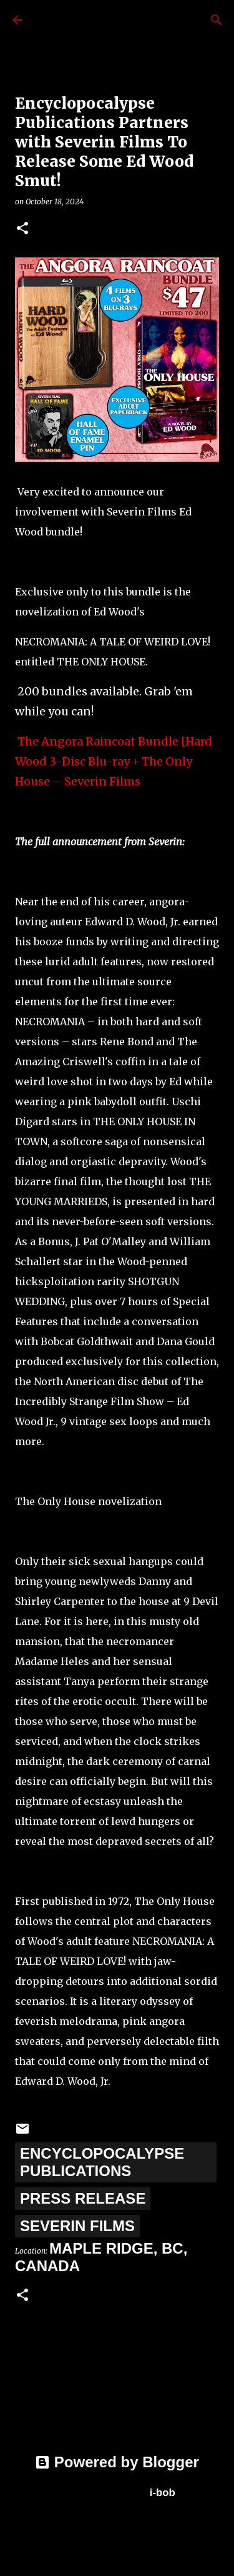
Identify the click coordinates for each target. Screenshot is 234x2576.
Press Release (82, 2198)
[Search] (216, 20)
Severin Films (77, 2225)
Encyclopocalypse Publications (102, 2162)
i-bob (162, 2493)
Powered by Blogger (117, 2462)
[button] (22, 229)
